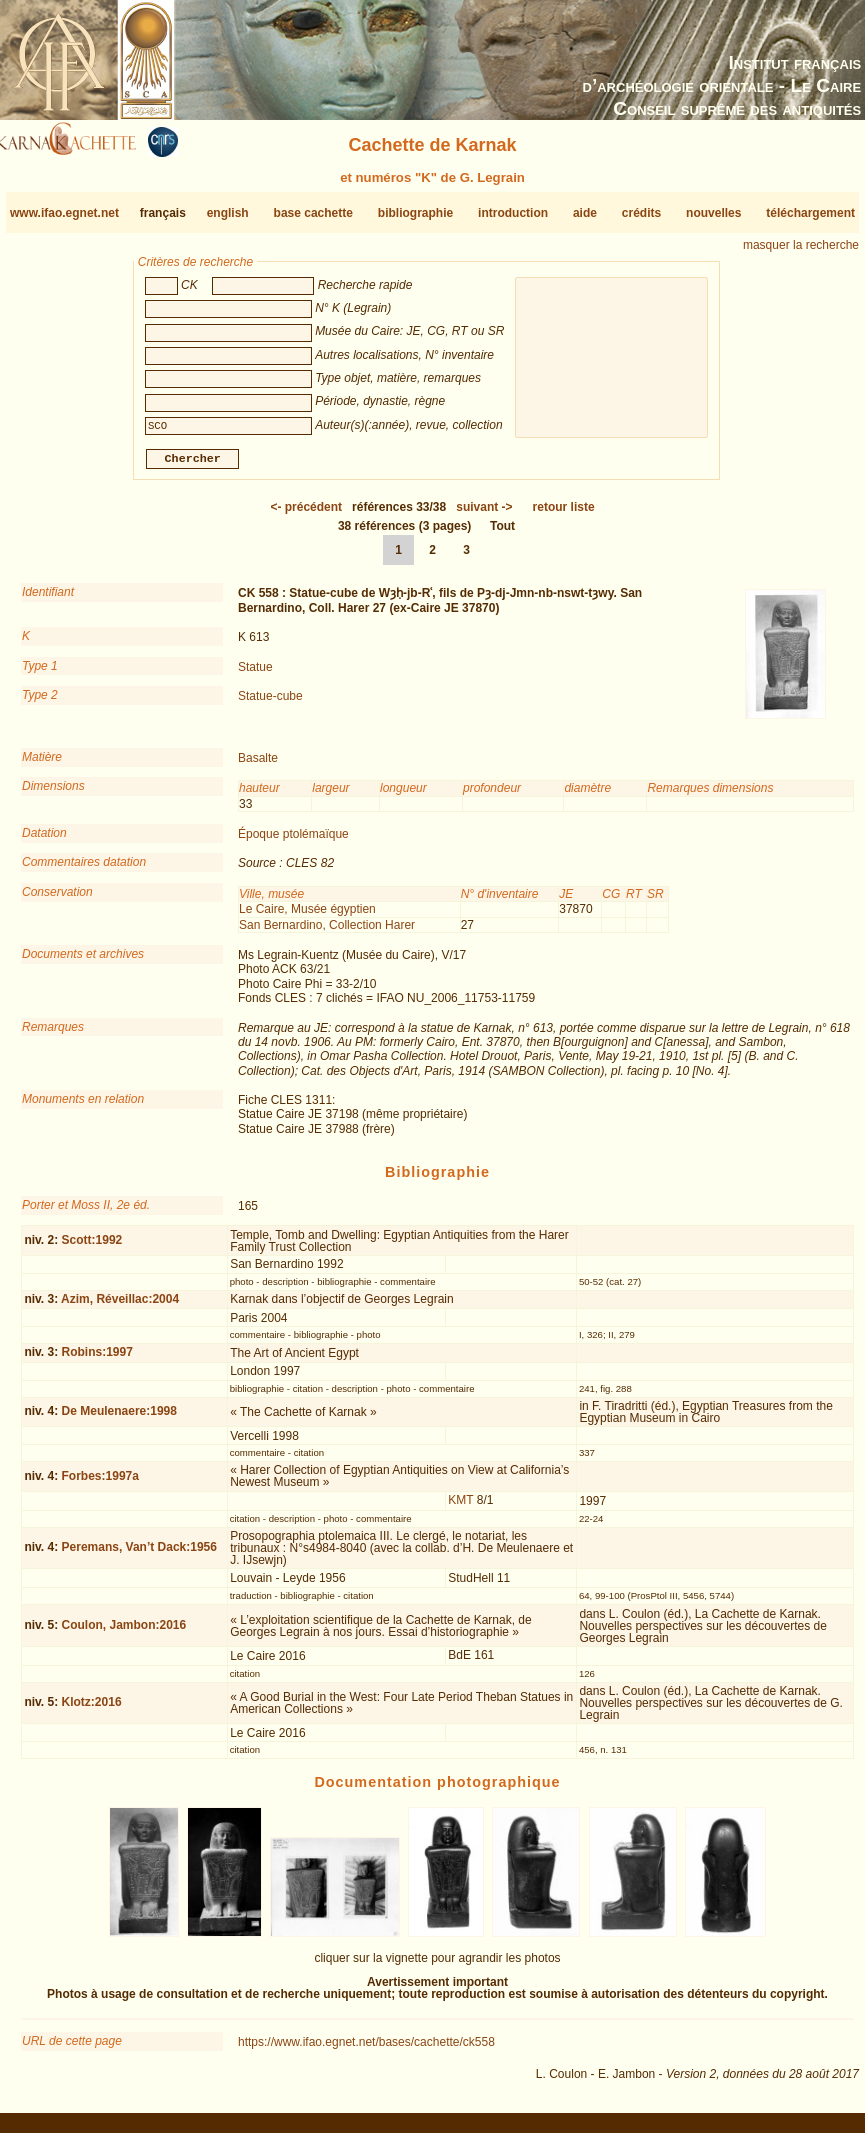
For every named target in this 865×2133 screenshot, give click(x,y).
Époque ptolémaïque (293, 842)
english (228, 213)
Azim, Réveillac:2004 (120, 1307)
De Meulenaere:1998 (119, 1419)
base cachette (313, 213)
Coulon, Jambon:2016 (124, 1633)
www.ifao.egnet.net (64, 213)
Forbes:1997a (100, 1484)
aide (585, 213)
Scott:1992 (92, 1248)
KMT (460, 1508)
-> (484, 515)
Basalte (258, 766)
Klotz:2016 (92, 1710)
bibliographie (415, 213)
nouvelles (713, 213)
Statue (255, 674)
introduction (513, 213)
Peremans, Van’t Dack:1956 (139, 1555)
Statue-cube (270, 704)
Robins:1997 (97, 1360)
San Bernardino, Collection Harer (327, 932)
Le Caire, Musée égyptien (307, 917)
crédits (641, 213)
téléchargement (810, 213)
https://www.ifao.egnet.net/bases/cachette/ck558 (366, 2050)
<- (306, 515)
